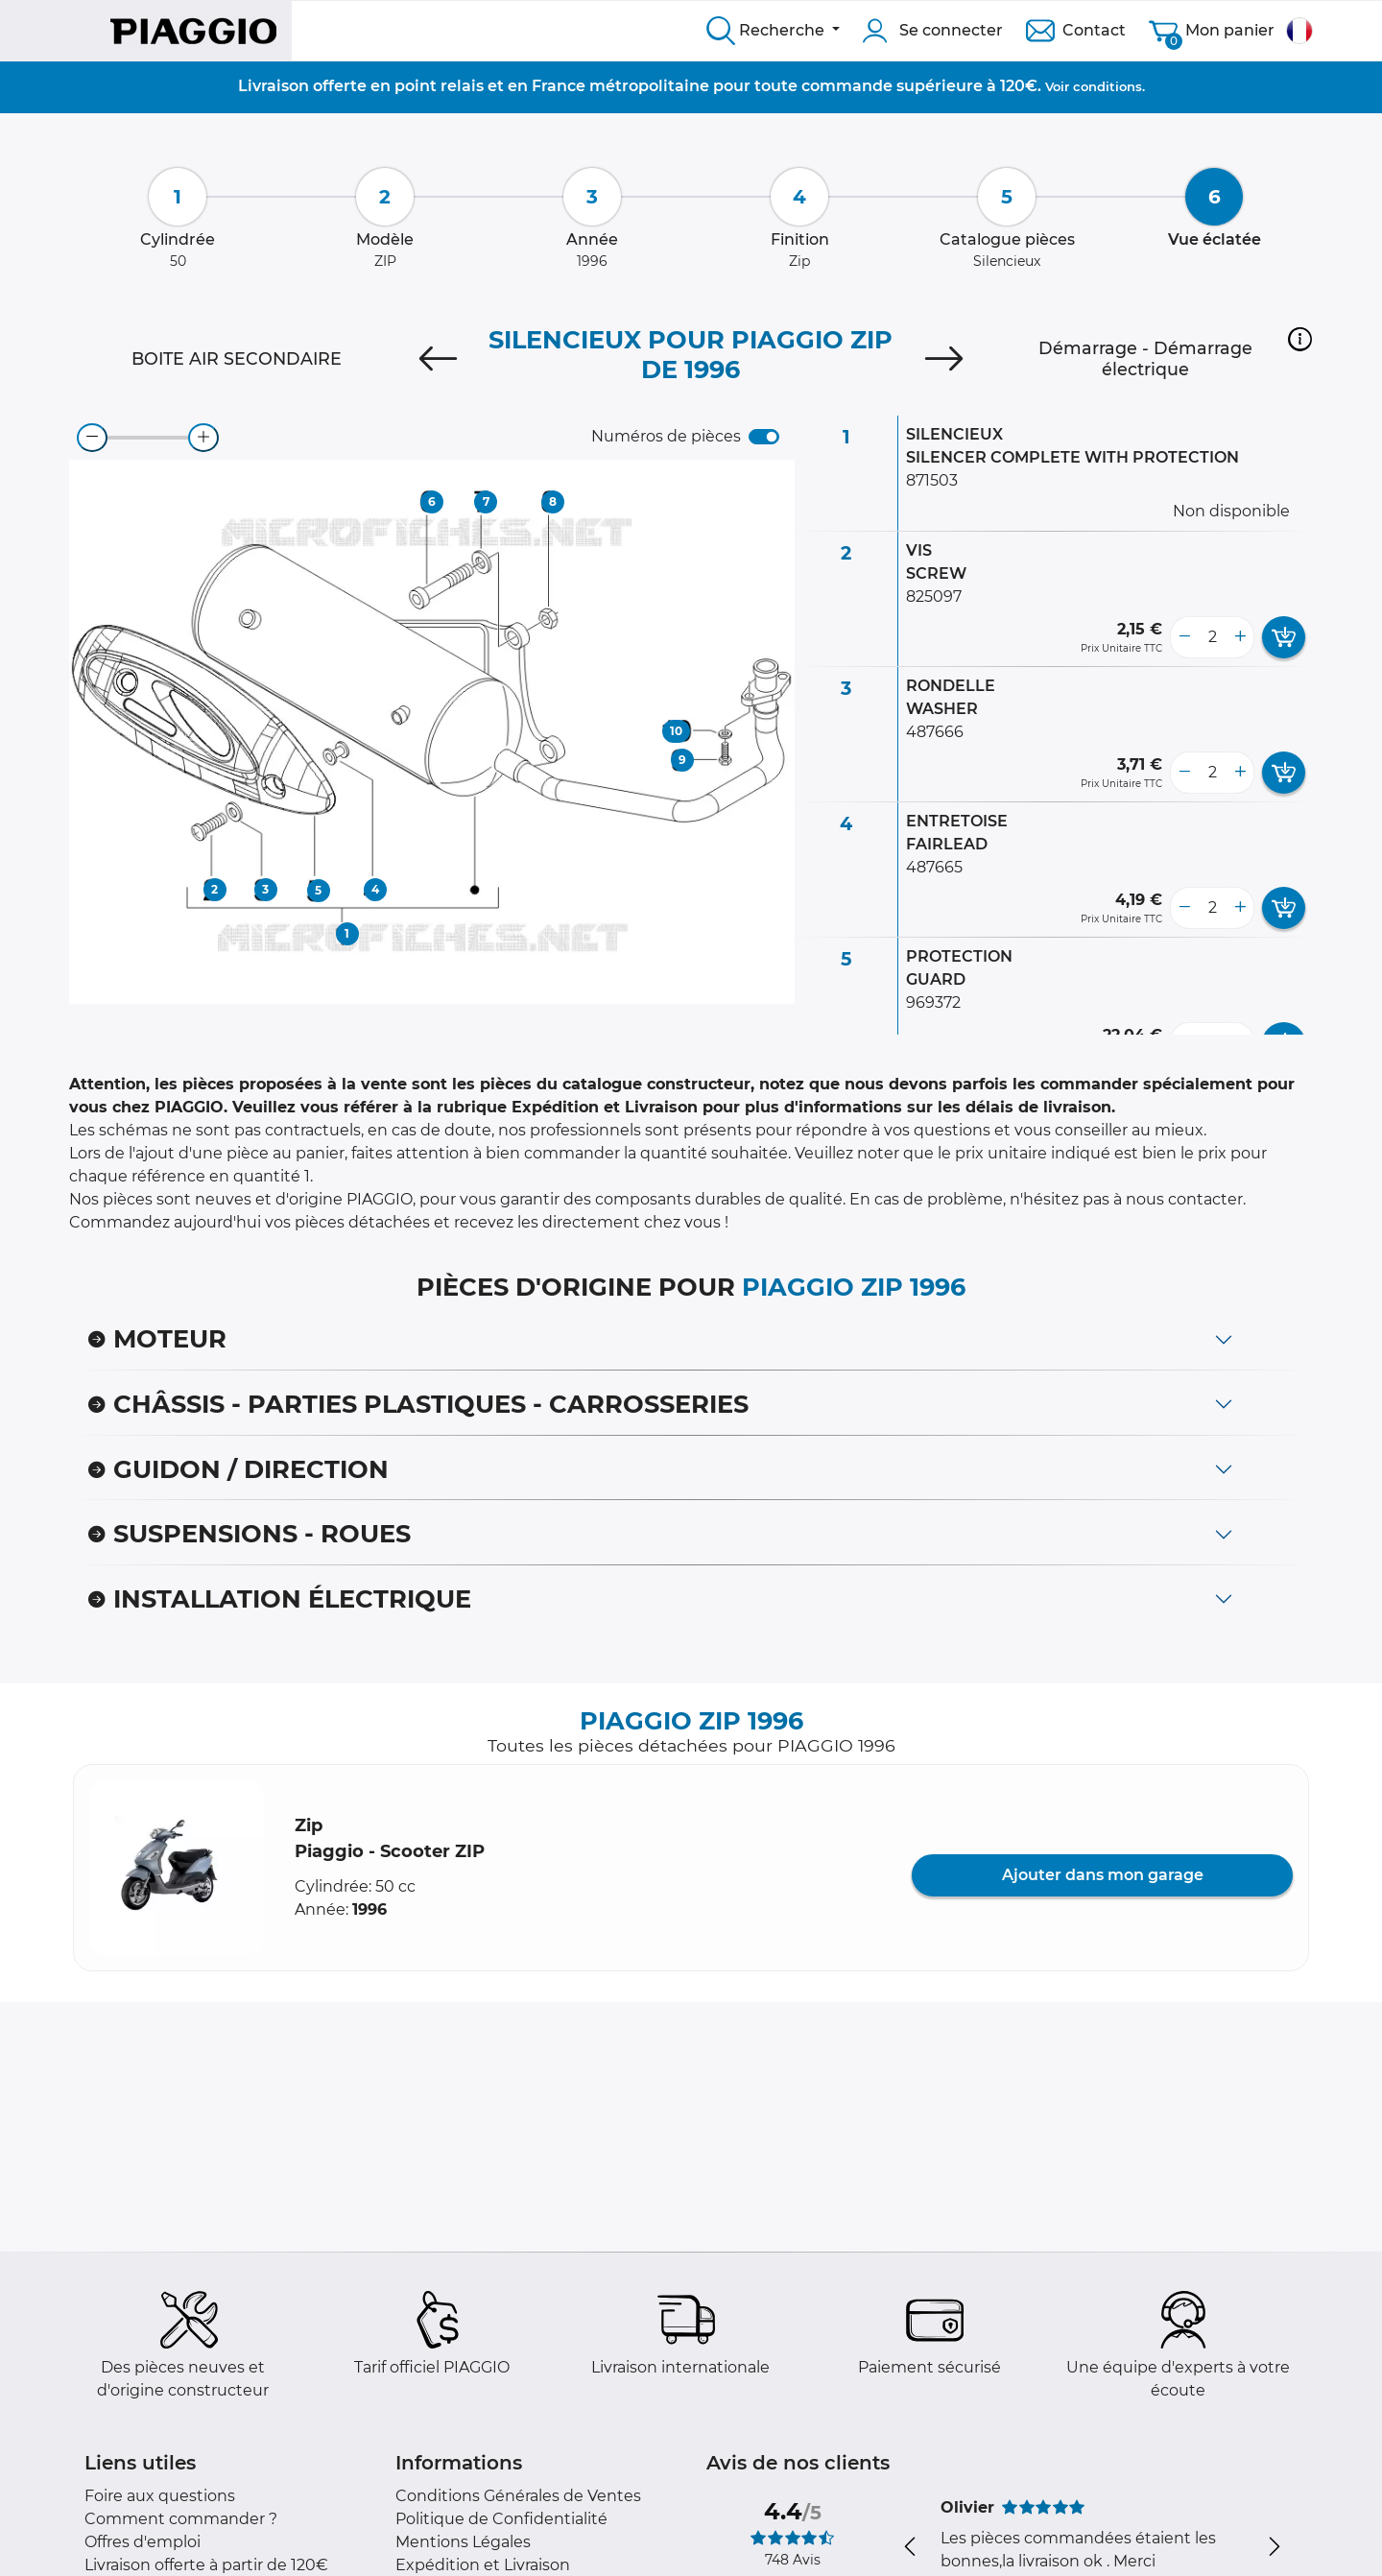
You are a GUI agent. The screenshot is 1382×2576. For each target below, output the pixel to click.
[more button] (1240, 637)
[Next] (944, 359)
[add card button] (1283, 637)
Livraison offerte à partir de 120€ (206, 2565)
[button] (1300, 339)
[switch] (764, 436)
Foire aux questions (159, 2496)
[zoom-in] (203, 437)
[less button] (1184, 637)
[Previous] (438, 359)
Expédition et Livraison (482, 2565)
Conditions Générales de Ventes (518, 2496)
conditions (1107, 86)
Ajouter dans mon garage (1102, 1875)
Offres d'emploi (142, 2542)
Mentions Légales (463, 2542)
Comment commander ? (180, 2519)
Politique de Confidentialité (501, 2519)
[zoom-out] (92, 437)
